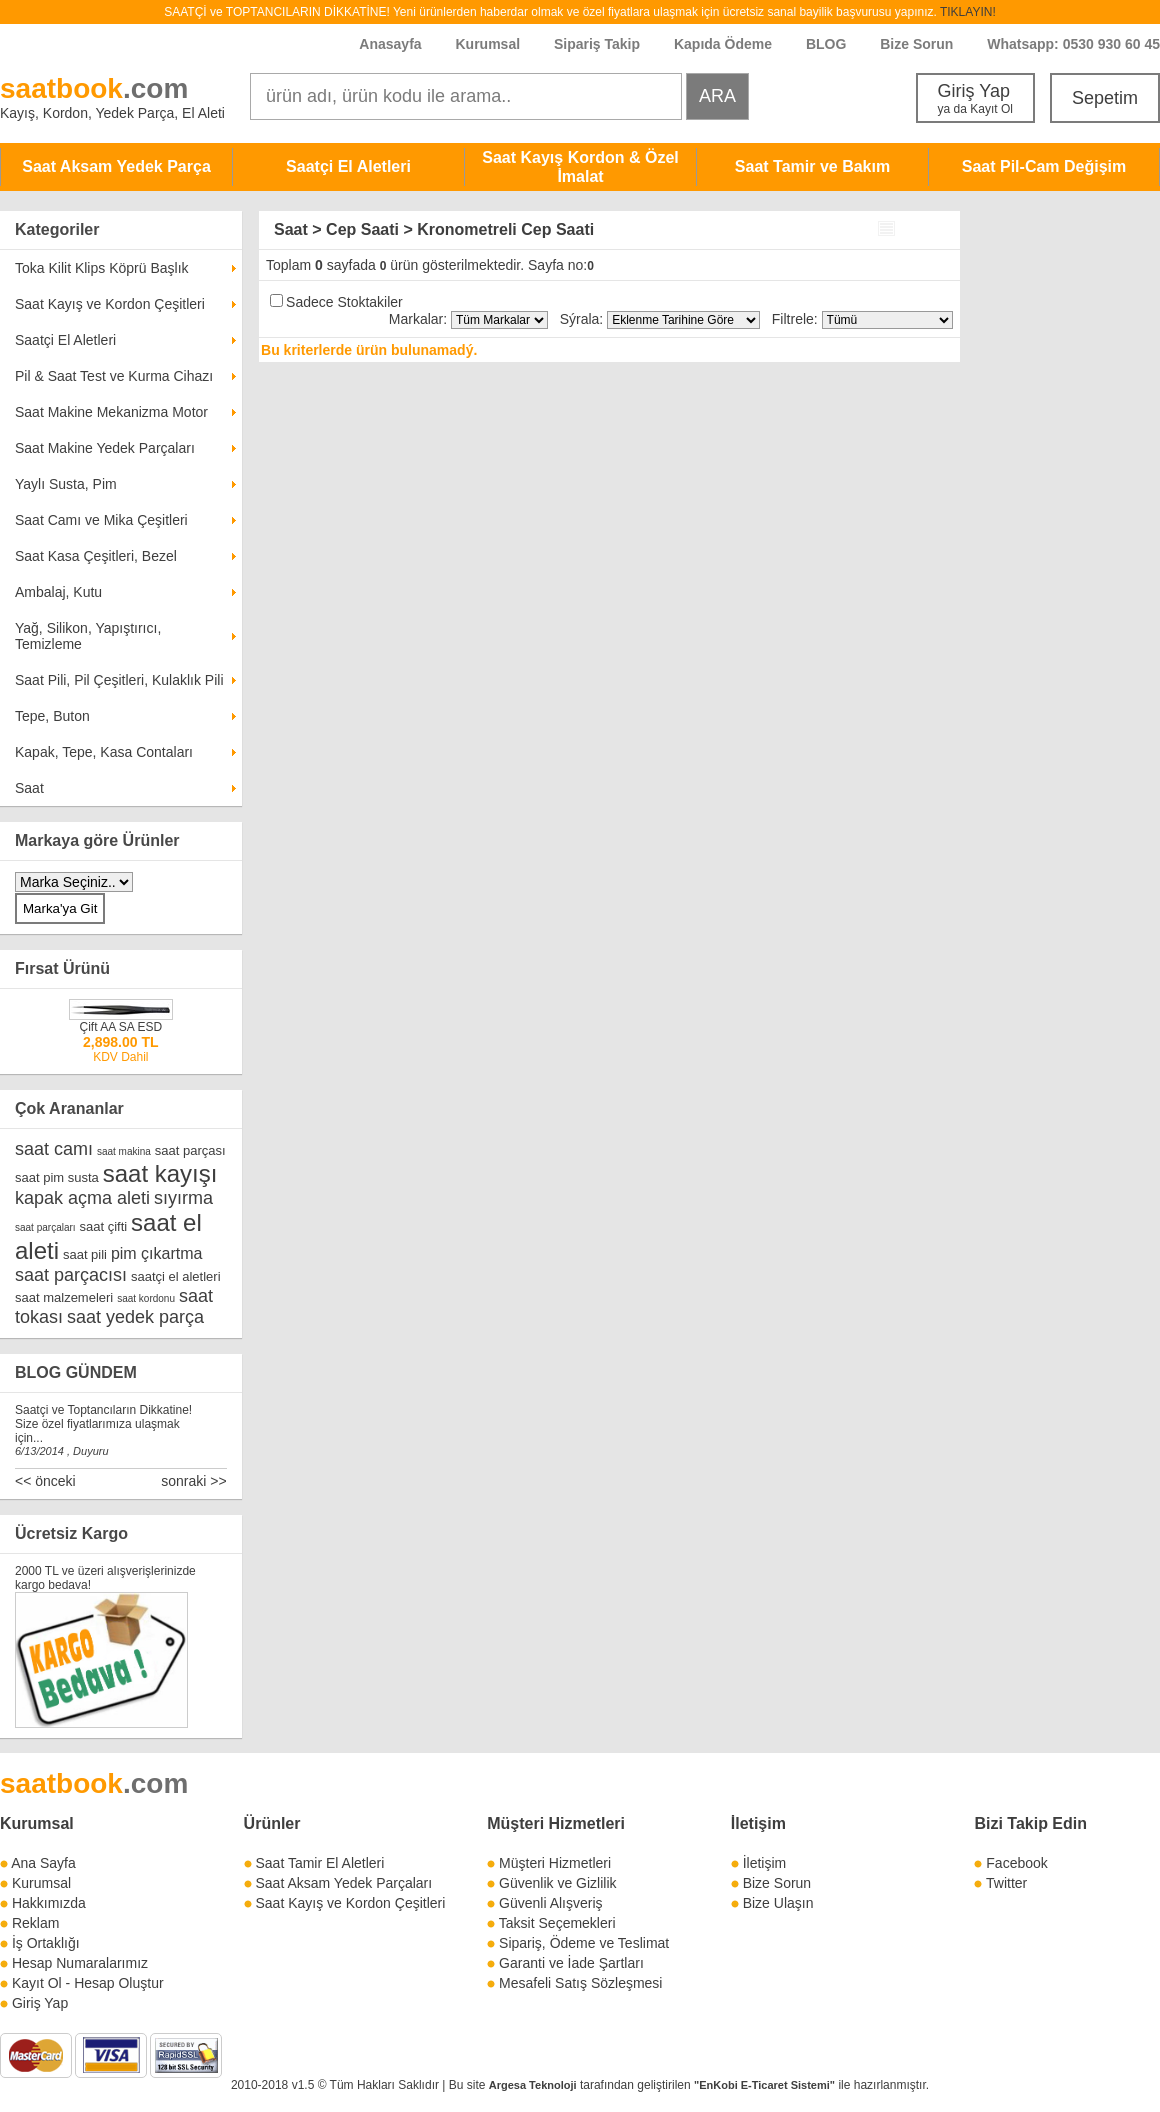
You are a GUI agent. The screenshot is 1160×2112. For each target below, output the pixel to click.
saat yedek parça (135, 1317)
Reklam (35, 1923)
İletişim (758, 1823)
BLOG (826, 44)
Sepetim (1105, 98)
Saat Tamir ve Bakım (812, 166)
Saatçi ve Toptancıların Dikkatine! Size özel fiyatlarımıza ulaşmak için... (103, 1424)
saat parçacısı (71, 1275)
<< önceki (45, 1481)
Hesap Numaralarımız (80, 1963)
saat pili (85, 1254)
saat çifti (103, 1226)
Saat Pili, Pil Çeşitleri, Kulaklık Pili (119, 680)
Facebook (1016, 1863)
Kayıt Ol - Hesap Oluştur (88, 1983)
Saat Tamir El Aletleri (319, 1863)
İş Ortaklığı (46, 1943)
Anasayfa (390, 44)
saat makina (124, 1151)
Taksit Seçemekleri (557, 1923)
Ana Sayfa (43, 1863)
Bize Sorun (916, 44)
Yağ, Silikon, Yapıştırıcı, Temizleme (88, 636)
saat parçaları (45, 1227)
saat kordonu (146, 1298)
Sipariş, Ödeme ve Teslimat (584, 1943)
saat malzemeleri (64, 1297)
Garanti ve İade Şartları (571, 1963)
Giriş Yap (975, 98)
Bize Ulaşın (778, 1903)
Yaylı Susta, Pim (66, 484)
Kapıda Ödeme (723, 44)
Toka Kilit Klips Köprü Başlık (102, 268)
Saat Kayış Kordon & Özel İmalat (580, 167)
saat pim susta (57, 1177)
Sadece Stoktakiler (344, 302)
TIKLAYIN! (968, 12)
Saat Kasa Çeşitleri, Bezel (96, 556)
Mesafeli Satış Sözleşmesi (580, 1983)
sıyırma (183, 1198)
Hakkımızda (49, 1903)
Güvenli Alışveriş (550, 1903)
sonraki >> (193, 1481)
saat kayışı (160, 1173)
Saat (29, 788)
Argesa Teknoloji (533, 2085)
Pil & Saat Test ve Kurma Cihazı (114, 376)
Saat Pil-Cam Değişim (1044, 166)
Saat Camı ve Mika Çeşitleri (101, 520)
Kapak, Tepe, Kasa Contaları (104, 752)
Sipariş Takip (599, 44)
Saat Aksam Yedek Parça (116, 166)
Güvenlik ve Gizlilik (557, 1883)
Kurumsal (487, 44)
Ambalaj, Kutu (58, 592)
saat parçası (190, 1150)
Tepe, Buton (52, 716)
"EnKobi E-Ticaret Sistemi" (764, 2085)
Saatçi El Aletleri (348, 166)
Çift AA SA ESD (120, 1027)
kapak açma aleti (82, 1198)
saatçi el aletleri (176, 1276)
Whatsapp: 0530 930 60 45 (1073, 44)
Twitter (1006, 1883)
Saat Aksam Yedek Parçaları (343, 1883)
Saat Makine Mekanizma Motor (111, 412)
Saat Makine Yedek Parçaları (105, 448)
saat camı (54, 1149)
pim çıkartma (157, 1253)
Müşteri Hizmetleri (555, 1863)
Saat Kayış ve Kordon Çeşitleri (110, 304)
